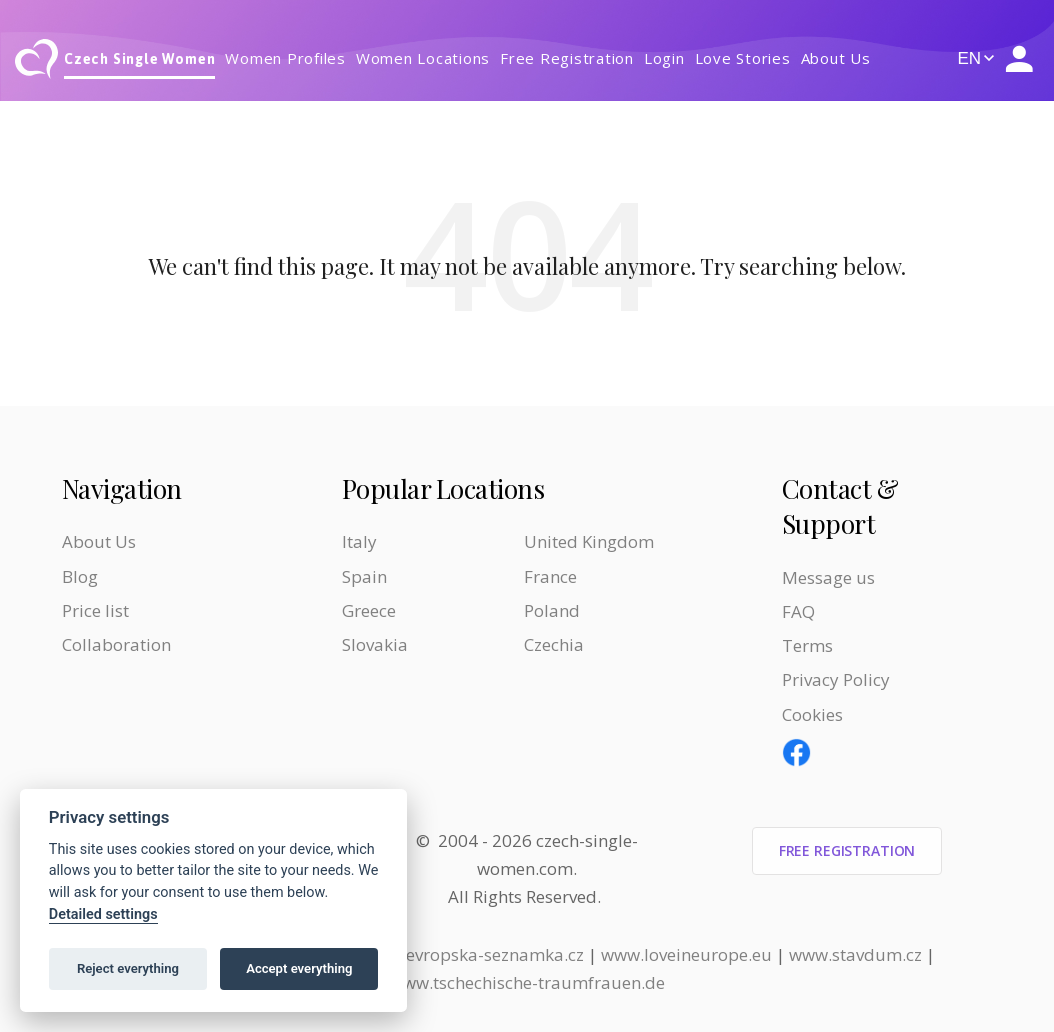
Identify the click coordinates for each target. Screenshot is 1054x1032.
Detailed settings (103, 914)
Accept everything (299, 968)
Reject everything (128, 968)
